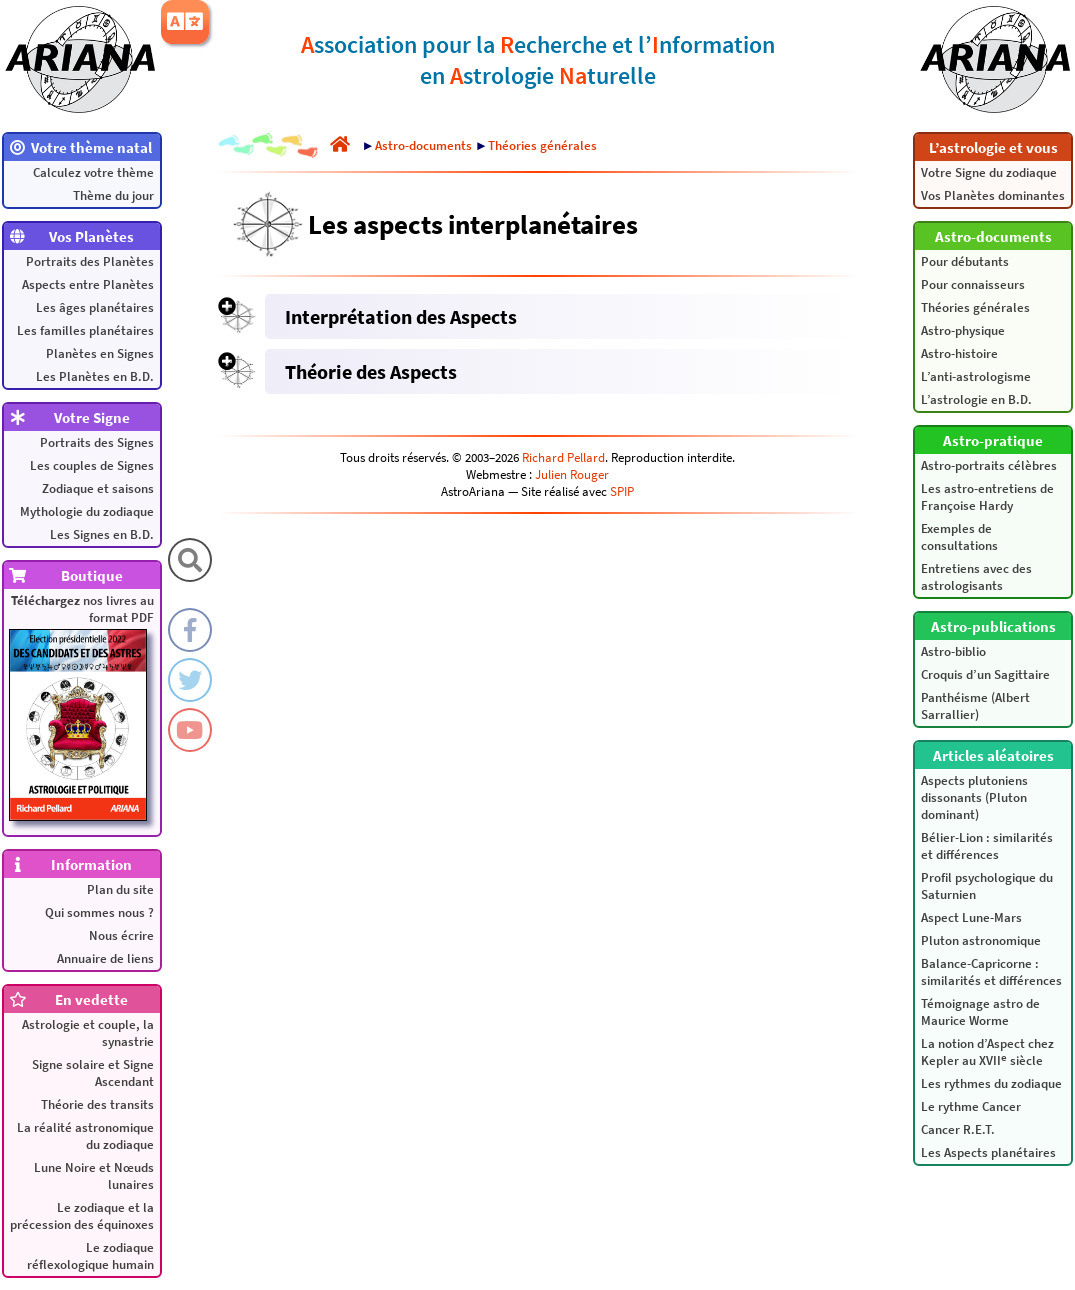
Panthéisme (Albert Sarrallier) (975, 706)
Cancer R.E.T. (958, 1129)
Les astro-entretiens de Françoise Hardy (987, 497)
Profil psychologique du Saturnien (987, 886)
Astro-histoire (959, 353)
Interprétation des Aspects (401, 316)
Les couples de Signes (92, 465)
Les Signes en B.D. (102, 534)
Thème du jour (113, 195)
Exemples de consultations (959, 537)
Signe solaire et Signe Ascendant (93, 1073)
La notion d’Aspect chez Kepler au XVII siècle (987, 1052)
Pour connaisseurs (973, 284)
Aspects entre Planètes (88, 284)
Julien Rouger (572, 474)
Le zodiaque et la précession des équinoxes (82, 1216)
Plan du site (120, 889)
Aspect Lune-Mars (971, 917)
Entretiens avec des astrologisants (976, 577)
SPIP (622, 491)
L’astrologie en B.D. (976, 399)
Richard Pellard (563, 457)
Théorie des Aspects (371, 371)
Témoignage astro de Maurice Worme (980, 1012)
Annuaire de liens (105, 958)
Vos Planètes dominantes (993, 195)
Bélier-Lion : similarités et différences (987, 846)
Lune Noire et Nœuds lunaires (94, 1176)
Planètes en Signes (100, 353)
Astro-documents (423, 145)
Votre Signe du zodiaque (989, 172)
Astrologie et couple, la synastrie (88, 1033)
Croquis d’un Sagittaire (985, 674)
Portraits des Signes (97, 442)
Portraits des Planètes (90, 261)
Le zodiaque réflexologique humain (90, 1256)
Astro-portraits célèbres (989, 465)
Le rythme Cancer (971, 1106)
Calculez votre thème (93, 172)
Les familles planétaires (85, 330)
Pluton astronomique (981, 940)
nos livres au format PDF (81, 706)
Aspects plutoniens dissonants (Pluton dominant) (974, 797)
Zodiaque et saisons (98, 488)
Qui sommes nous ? (99, 912)
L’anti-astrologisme (976, 376)
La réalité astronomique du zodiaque (85, 1136)
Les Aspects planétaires (988, 1152)
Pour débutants (965, 261)
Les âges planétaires (95, 307)
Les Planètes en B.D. (95, 376)
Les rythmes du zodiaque (991, 1083)
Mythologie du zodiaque (87, 511)
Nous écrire (121, 935)
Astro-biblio (953, 651)
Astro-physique (963, 330)
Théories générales (975, 307)
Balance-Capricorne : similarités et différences (991, 972)
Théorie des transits (97, 1104)
